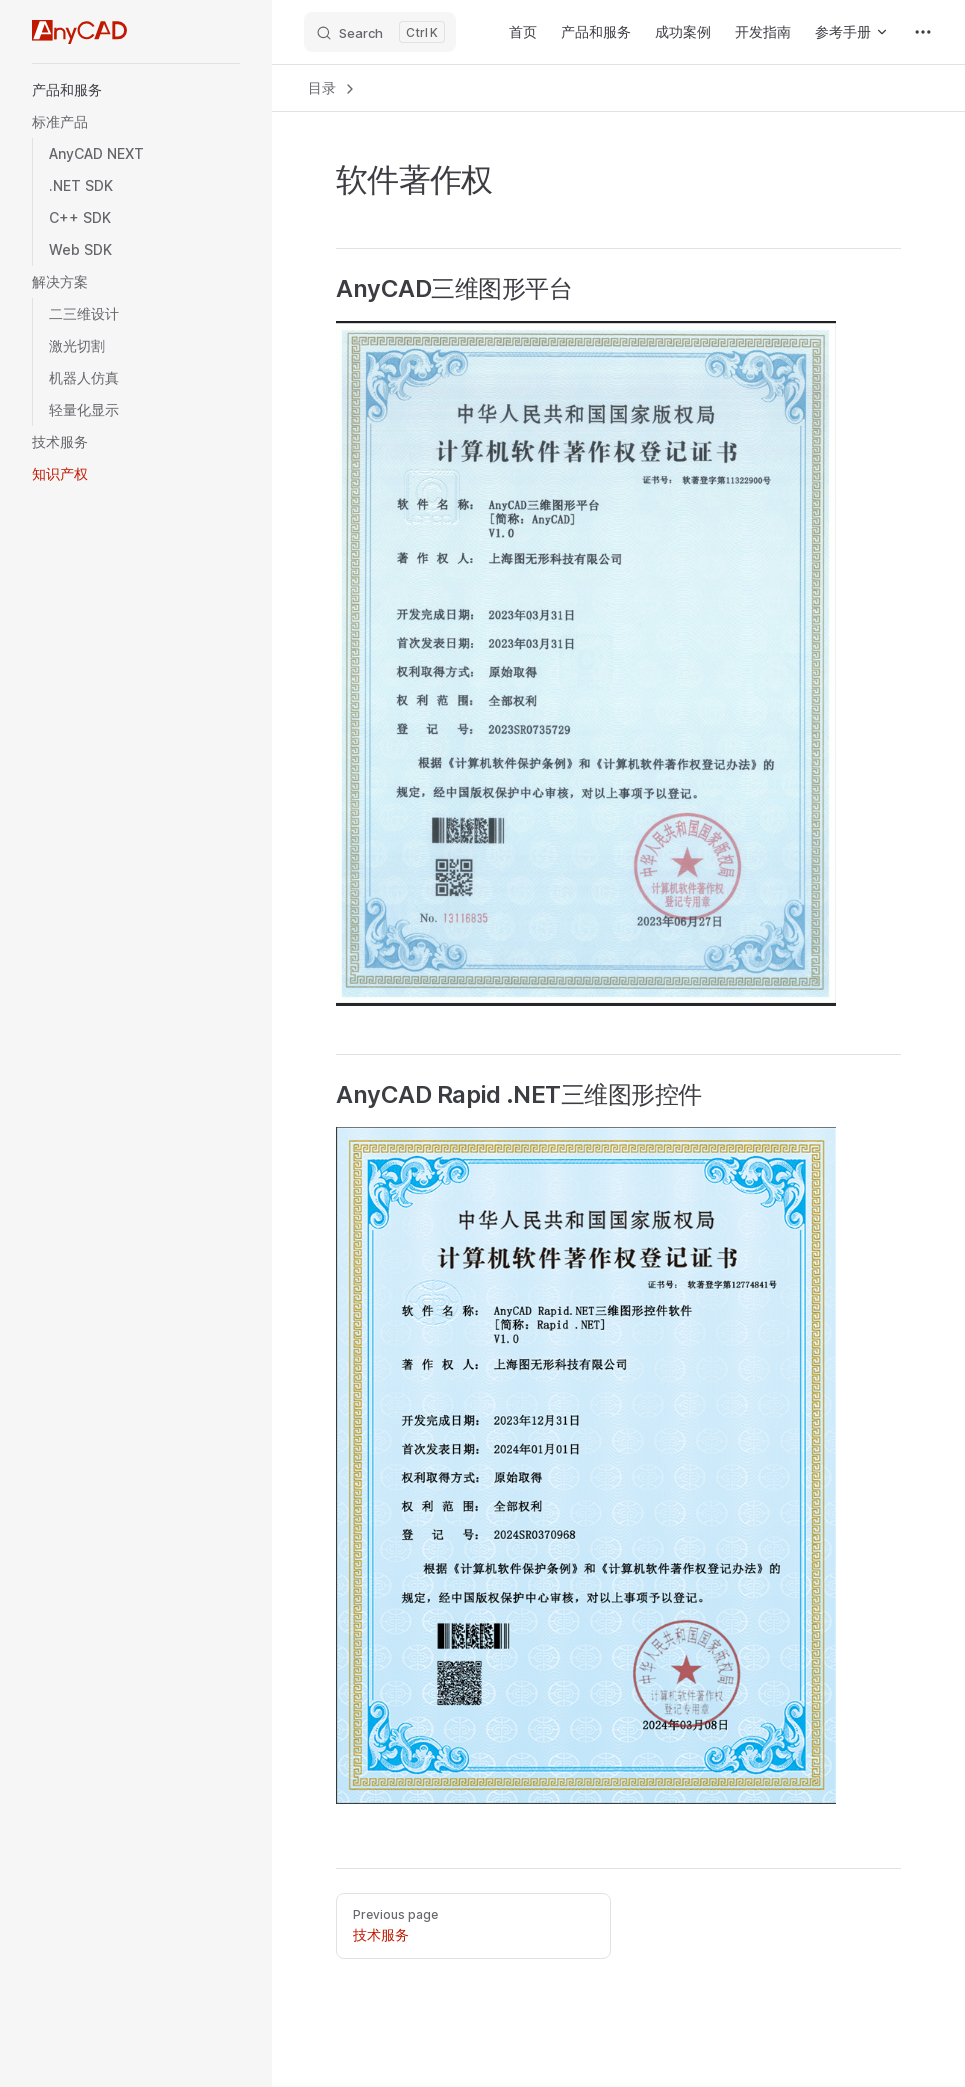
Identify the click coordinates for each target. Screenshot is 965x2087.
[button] (136, 90)
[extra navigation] (923, 32)
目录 (333, 88)
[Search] (380, 32)
